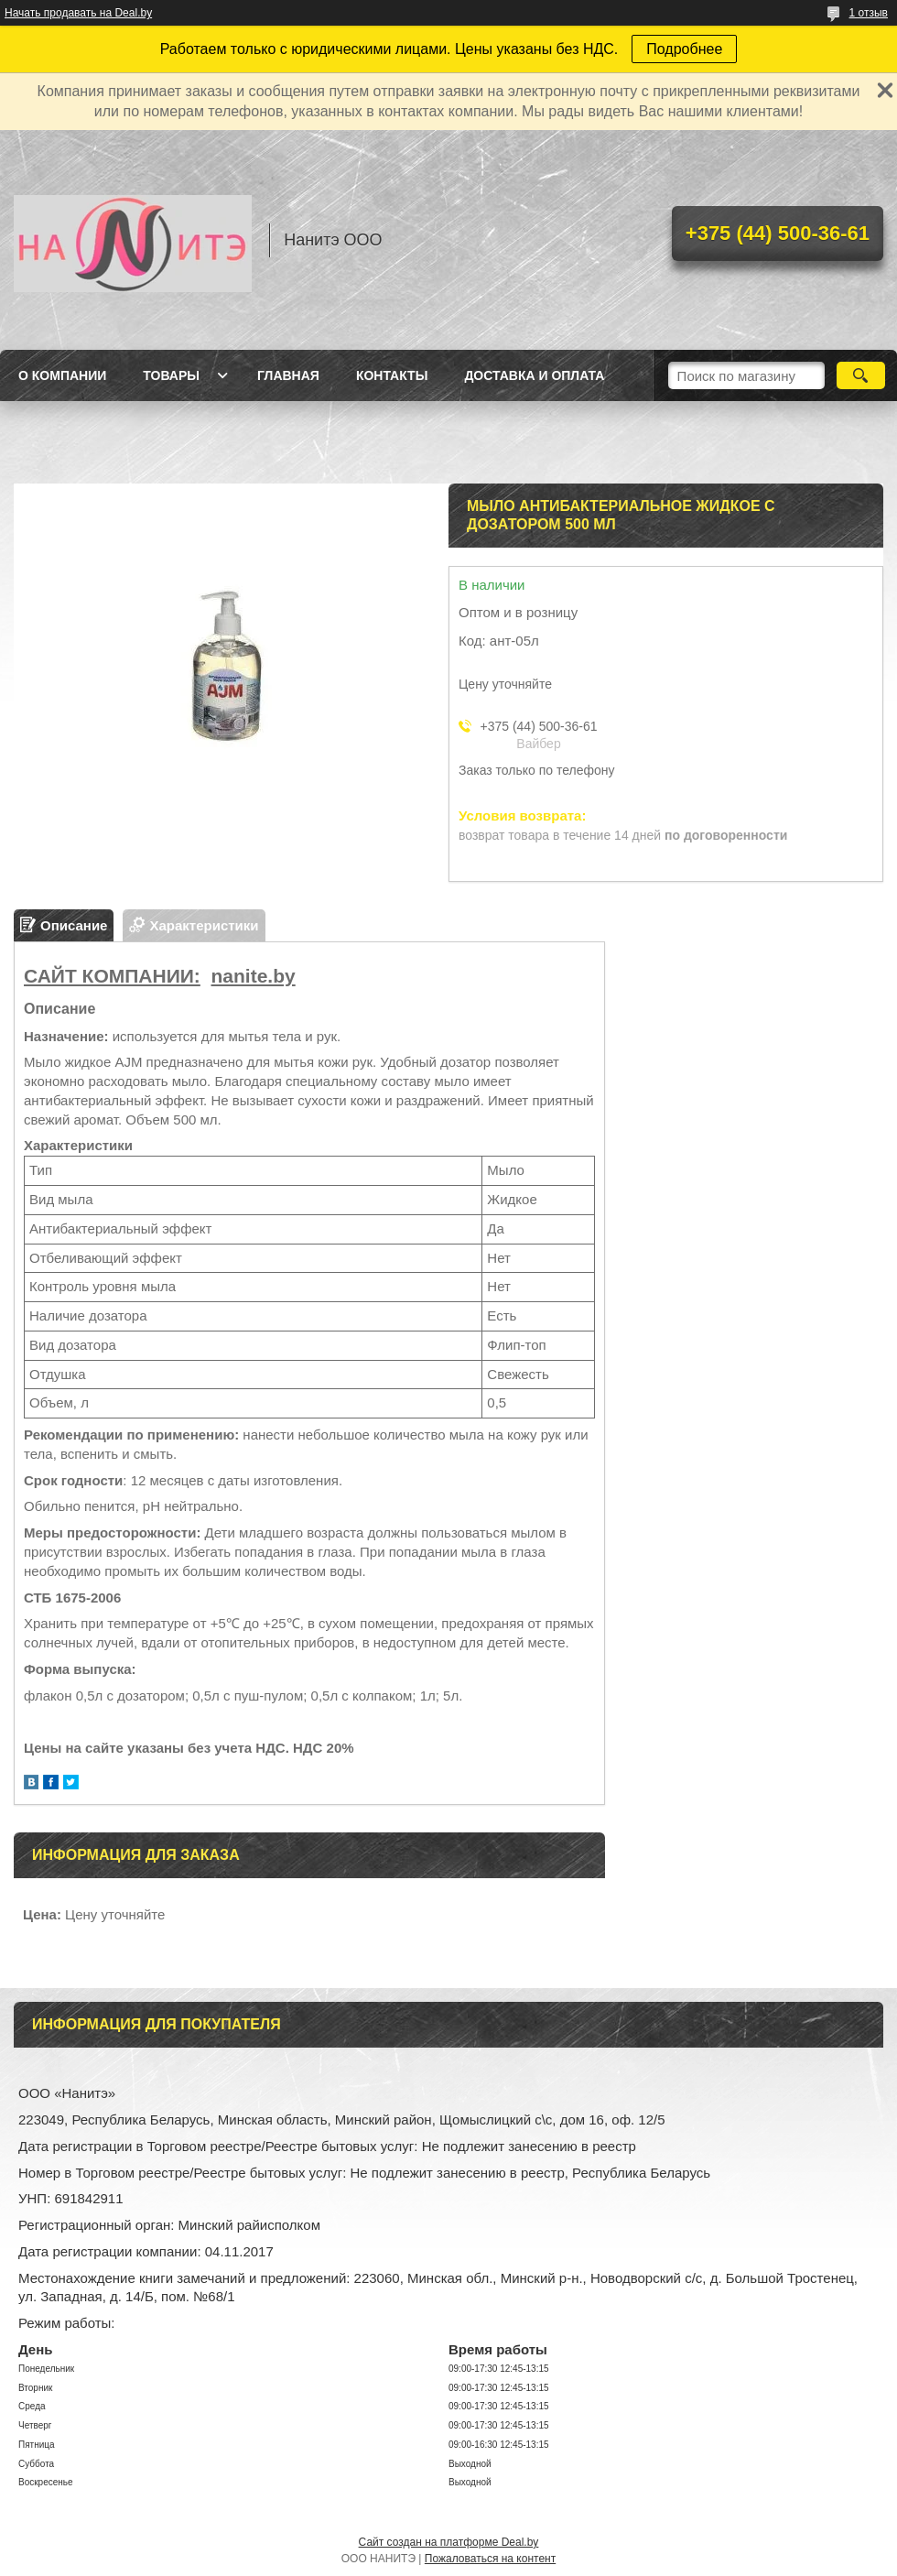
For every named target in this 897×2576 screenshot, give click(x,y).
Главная (288, 375)
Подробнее (684, 49)
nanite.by (253, 975)
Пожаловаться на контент (490, 2558)
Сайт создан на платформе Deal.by (449, 2542)
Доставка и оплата (534, 375)
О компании (62, 375)
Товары (171, 375)
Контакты (391, 375)
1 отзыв (868, 12)
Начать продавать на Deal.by (78, 12)
